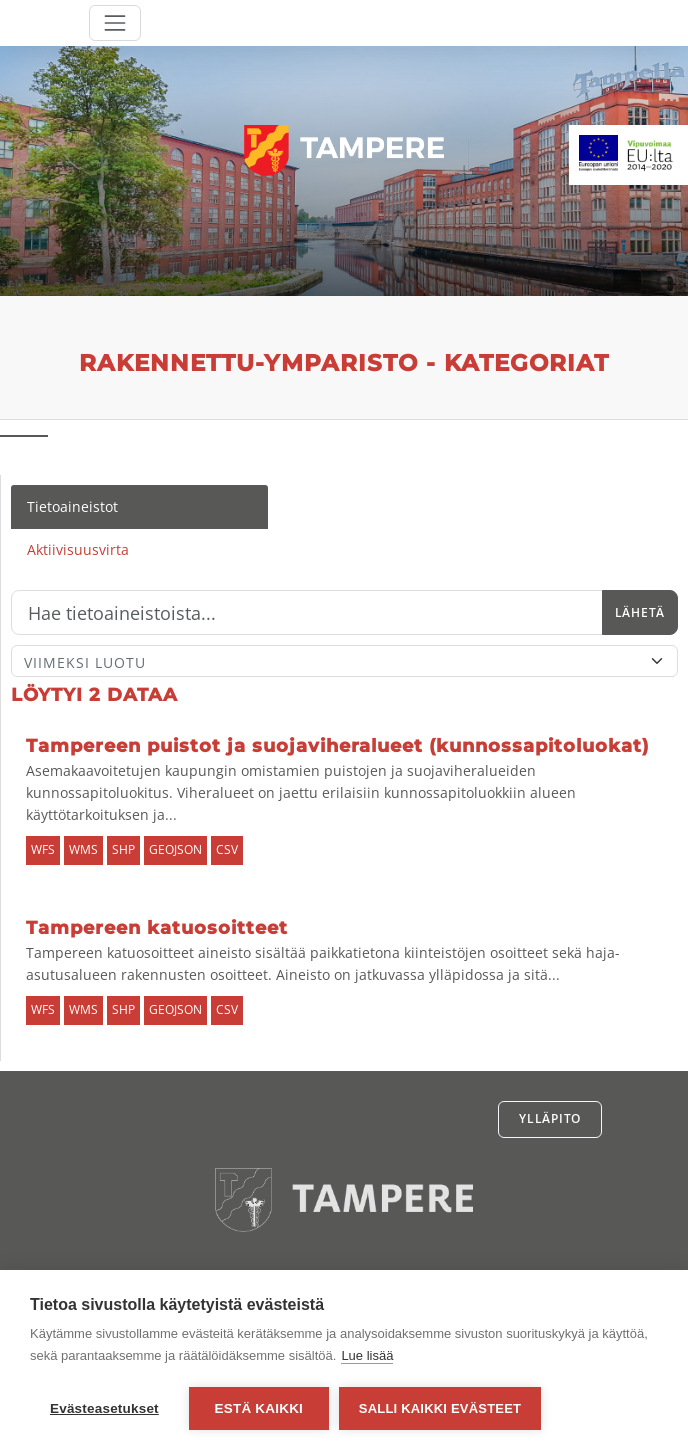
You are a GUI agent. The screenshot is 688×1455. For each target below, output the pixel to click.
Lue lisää (367, 1355)
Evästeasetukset (104, 1408)
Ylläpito (550, 1118)
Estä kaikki (259, 1408)
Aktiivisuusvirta (78, 549)
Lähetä (640, 612)
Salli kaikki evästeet (440, 1408)
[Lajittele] (344, 661)
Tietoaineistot (72, 506)
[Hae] (307, 613)
